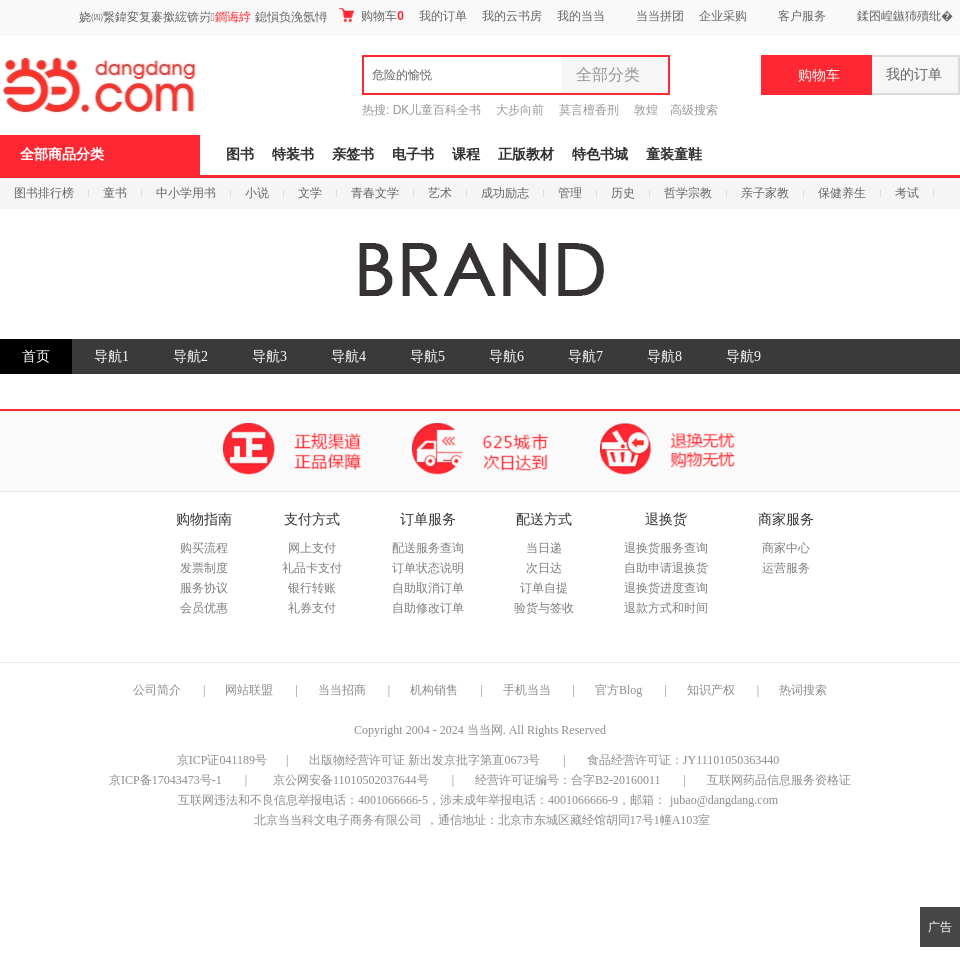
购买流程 (204, 548)
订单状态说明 (428, 568)
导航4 (348, 356)
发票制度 (204, 568)
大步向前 (520, 110)
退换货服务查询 (666, 548)
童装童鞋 (674, 154)
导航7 (585, 356)
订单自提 (544, 588)
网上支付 (312, 548)
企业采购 (723, 16)
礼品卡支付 (312, 568)
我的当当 (581, 16)
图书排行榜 (44, 193)
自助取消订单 (428, 588)
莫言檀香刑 (589, 110)
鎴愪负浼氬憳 (291, 17)
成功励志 (505, 193)
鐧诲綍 (233, 17)
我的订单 (443, 16)
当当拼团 (660, 16)
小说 (257, 193)
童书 (115, 193)
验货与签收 (544, 608)
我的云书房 (512, 16)
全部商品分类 (62, 154)
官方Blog (618, 690)
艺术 (440, 193)
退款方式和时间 (666, 608)
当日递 (544, 548)
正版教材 (526, 154)
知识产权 (712, 690)
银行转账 (312, 588)
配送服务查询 (428, 548)
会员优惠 (204, 608)
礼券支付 (312, 608)
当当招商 (342, 690)
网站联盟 (249, 690)
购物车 (371, 15)
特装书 (293, 154)
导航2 (190, 356)
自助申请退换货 (666, 568)
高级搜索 (694, 110)
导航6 (506, 356)
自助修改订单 (428, 608)
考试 (907, 193)
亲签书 (353, 154)
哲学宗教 (688, 193)
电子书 (413, 154)
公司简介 (157, 690)
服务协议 (204, 588)
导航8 (664, 356)
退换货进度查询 (666, 588)
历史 (623, 193)
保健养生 (842, 193)
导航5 (427, 356)
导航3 (269, 356)
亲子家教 (765, 193)
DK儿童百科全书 (437, 110)
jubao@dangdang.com (724, 800)
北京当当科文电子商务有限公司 (338, 820)
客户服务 (802, 16)
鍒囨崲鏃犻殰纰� (905, 16)
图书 (240, 154)
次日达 (544, 568)
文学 (310, 193)
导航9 (743, 356)
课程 (466, 154)
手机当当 (527, 690)
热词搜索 (803, 690)
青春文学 (375, 193)
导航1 (111, 356)
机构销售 (434, 690)
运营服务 (786, 568)
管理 (570, 193)
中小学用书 (186, 193)
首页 (36, 356)
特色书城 (600, 154)
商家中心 (786, 548)
